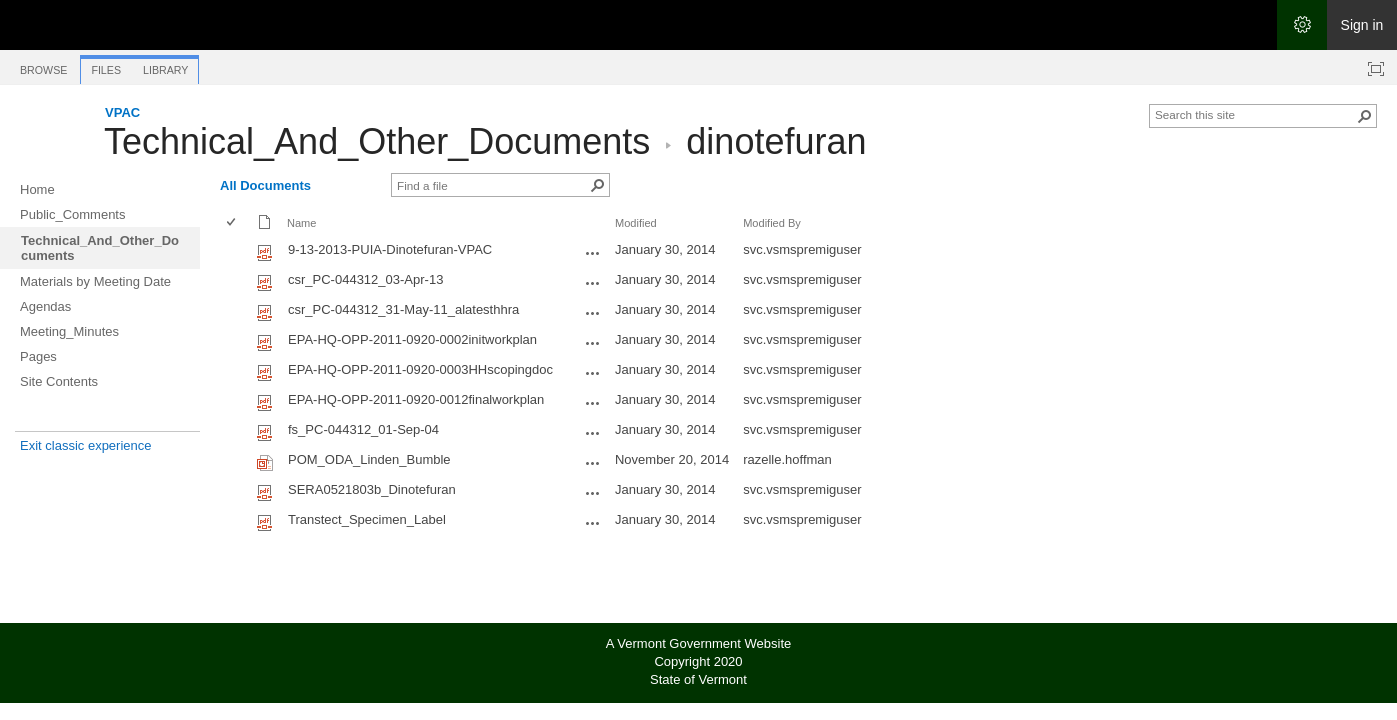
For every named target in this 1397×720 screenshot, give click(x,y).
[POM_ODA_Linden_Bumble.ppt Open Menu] (593, 463)
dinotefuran (776, 141)
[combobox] (1255, 114)
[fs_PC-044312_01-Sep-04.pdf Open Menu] (593, 433)
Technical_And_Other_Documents (377, 141)
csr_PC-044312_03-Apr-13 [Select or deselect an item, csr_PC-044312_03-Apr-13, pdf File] (365, 279)
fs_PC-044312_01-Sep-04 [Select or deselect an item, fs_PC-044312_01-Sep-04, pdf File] (363, 429)
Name (301, 223)
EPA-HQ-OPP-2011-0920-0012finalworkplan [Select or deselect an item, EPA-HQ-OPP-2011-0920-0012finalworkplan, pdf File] (416, 399)
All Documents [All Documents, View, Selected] (265, 185)
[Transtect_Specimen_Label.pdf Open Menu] (593, 523)
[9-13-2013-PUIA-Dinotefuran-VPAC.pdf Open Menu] (593, 253)
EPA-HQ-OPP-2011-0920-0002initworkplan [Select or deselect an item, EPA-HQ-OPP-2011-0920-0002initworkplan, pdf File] (412, 339)
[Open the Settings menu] (1302, 25)
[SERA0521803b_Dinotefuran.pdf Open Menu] (593, 493)
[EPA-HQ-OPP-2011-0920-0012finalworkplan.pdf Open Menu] (593, 403)
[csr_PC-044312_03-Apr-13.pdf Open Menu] (593, 283)
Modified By (772, 223)
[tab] (43, 66)
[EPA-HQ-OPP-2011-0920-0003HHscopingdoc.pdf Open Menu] (593, 373)
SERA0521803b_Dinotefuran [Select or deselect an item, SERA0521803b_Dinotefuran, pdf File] (372, 489)
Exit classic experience (86, 445)
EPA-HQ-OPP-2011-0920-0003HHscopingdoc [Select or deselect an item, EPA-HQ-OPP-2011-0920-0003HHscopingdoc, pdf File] (420, 369)
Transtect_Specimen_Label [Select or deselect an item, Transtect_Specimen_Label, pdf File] (367, 519)
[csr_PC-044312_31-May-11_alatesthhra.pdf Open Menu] (593, 313)
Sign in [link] (1362, 25)
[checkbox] (232, 223)
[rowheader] (236, 252)
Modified (636, 223)
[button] (1365, 116)
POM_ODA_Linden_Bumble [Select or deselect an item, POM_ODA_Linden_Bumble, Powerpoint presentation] (369, 459)
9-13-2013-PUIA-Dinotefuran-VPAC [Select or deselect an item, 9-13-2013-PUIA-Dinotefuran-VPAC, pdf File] (390, 249)
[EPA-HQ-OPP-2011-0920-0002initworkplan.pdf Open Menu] (593, 343)
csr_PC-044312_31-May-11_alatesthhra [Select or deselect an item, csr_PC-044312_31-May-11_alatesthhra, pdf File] (403, 309)
